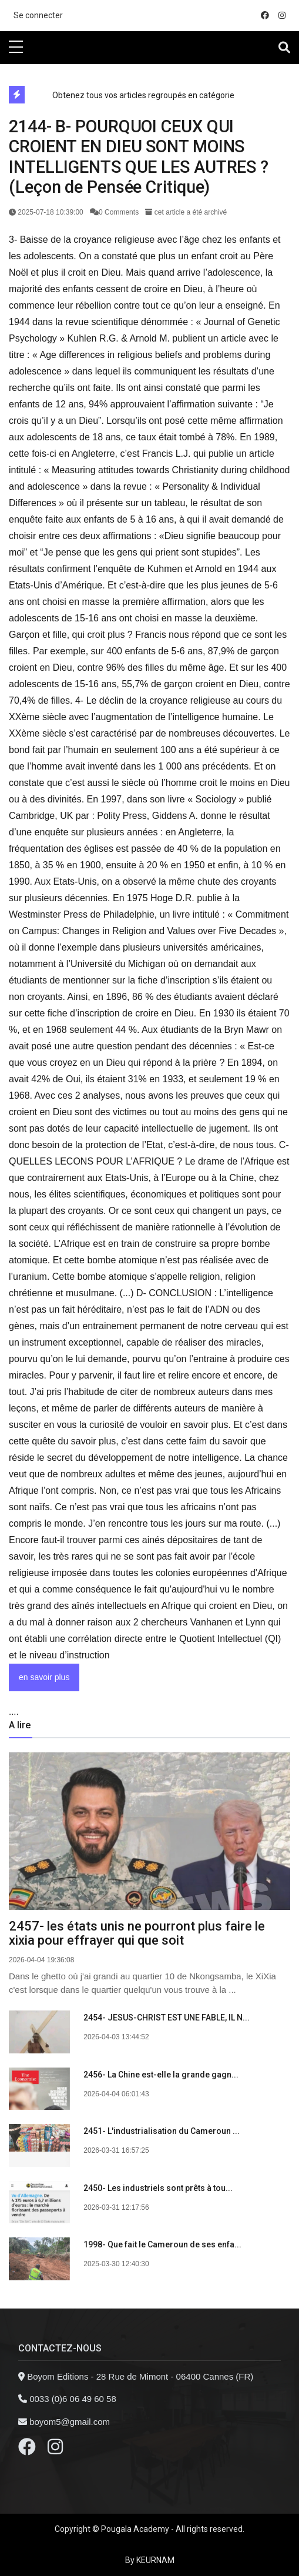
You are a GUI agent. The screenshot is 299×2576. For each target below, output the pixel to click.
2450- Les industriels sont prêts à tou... (158, 2188)
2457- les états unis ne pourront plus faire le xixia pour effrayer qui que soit (137, 1933)
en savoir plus (44, 1677)
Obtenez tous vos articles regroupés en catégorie (143, 95)
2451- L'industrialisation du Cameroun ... (161, 2131)
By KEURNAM (149, 2560)
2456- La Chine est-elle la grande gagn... (160, 2074)
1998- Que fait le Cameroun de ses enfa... (162, 2244)
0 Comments (115, 212)
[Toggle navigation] (284, 47)
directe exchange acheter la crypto (67, 70)
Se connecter (38, 15)
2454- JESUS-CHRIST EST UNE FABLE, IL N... (166, 2017)
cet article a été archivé (186, 212)
